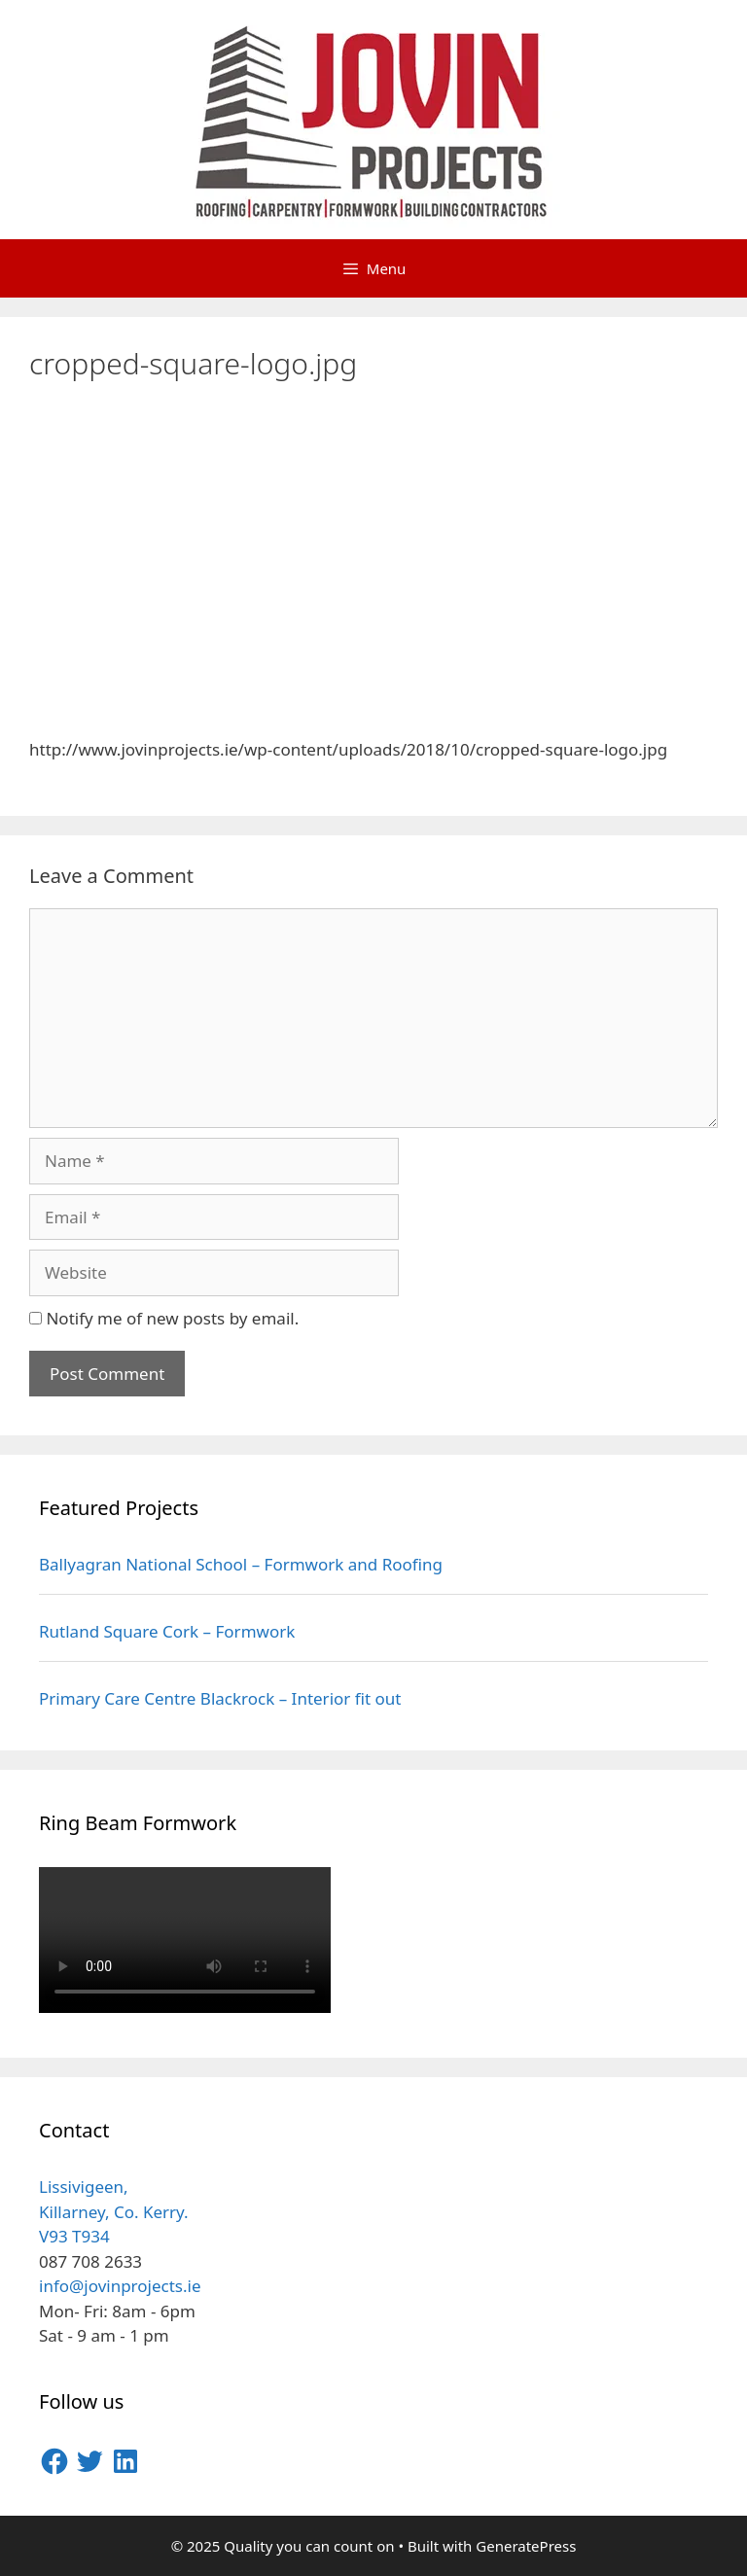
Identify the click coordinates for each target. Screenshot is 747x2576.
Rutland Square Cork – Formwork (167, 1631)
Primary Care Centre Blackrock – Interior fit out (220, 1698)
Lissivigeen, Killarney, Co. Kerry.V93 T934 (114, 2211)
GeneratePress (526, 2546)
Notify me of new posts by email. (172, 1318)
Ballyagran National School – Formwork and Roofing (241, 1564)
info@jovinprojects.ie (120, 2286)
